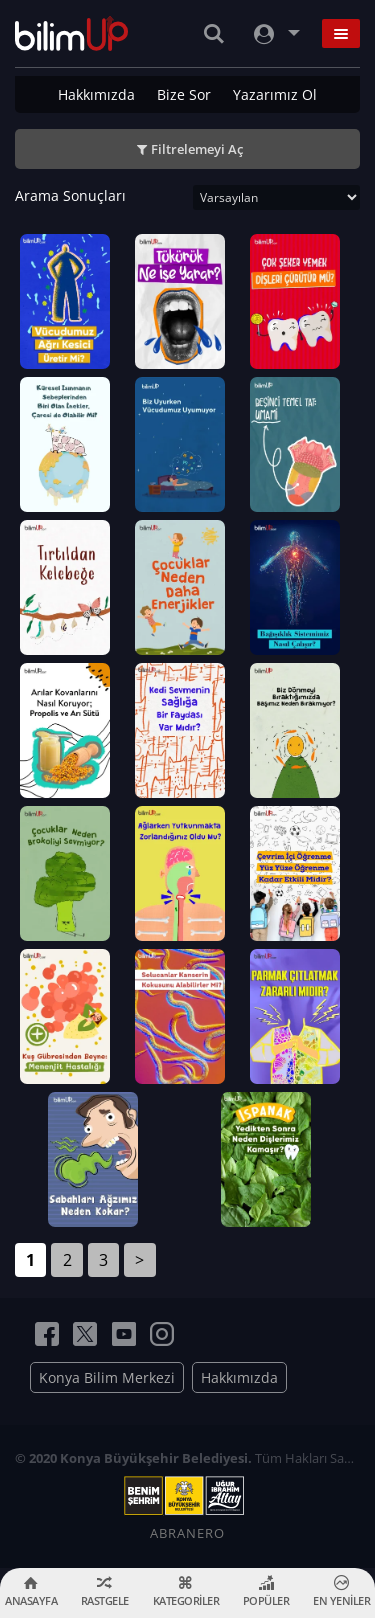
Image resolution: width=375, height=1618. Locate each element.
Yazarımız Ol (275, 94)
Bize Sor (184, 94)
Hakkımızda (96, 94)
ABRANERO (187, 1533)
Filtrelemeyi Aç (197, 149)
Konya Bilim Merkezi (107, 1377)
